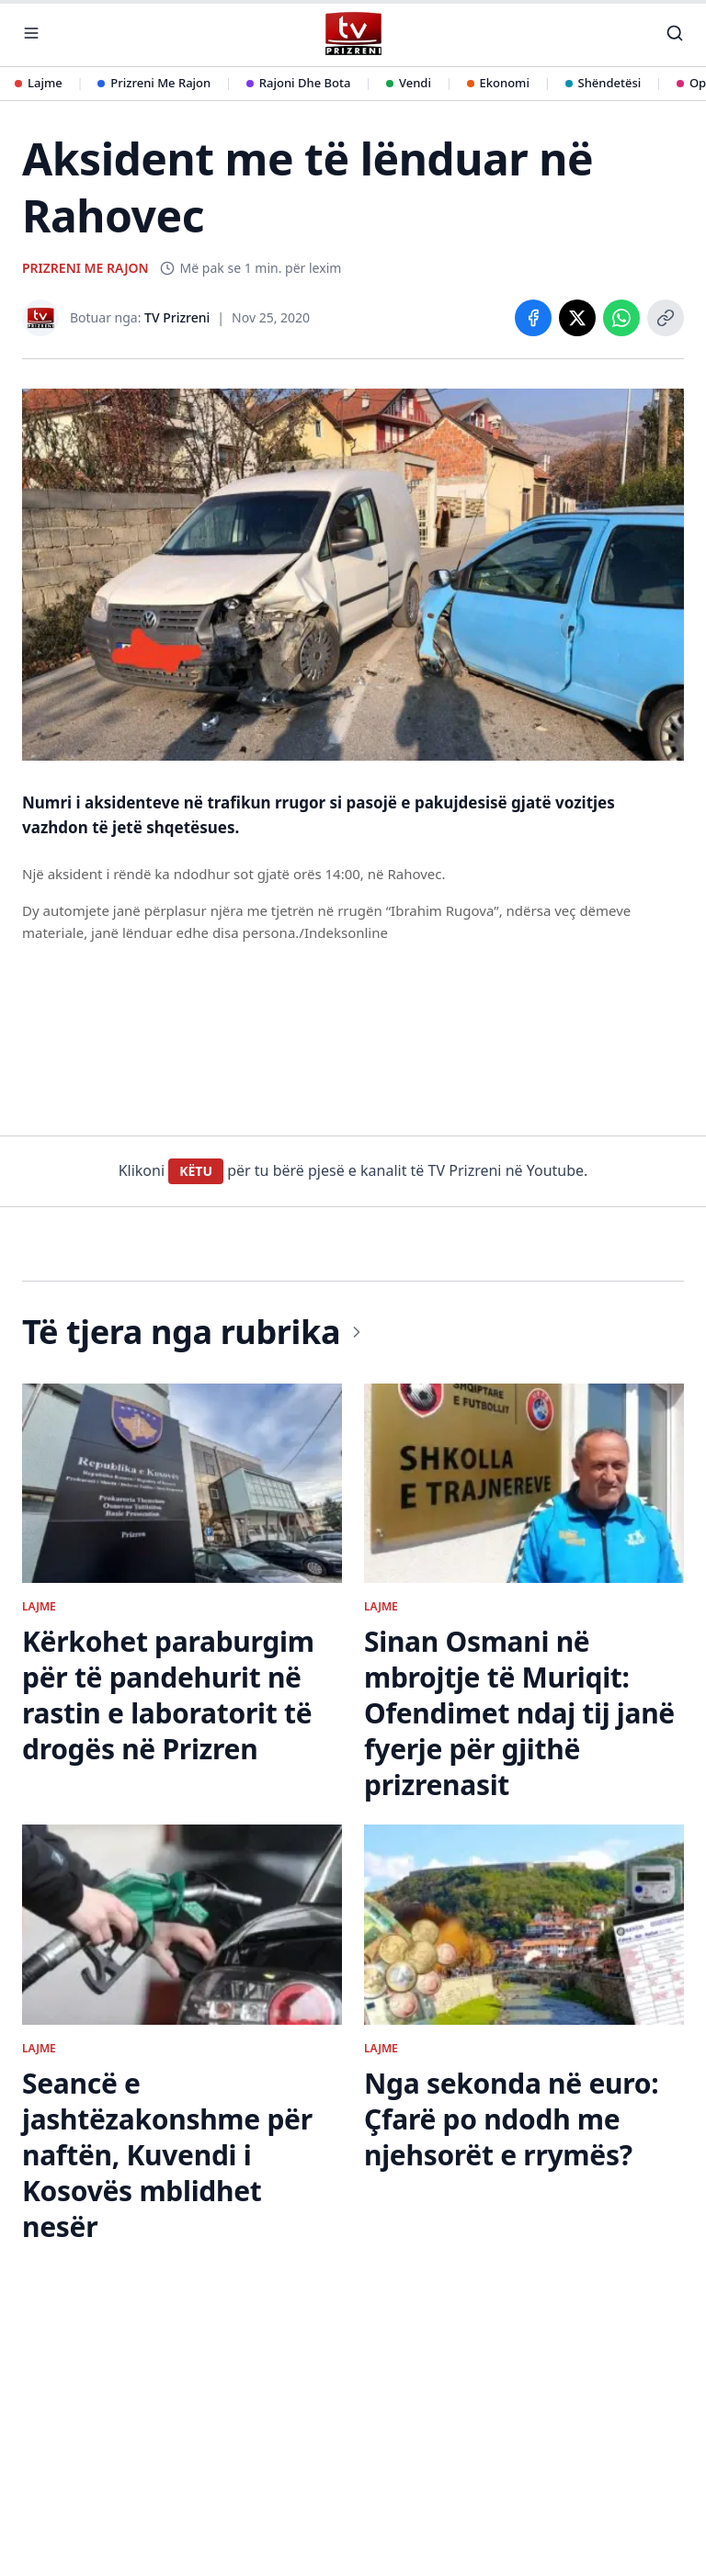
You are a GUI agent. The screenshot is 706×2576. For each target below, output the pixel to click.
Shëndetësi (603, 82)
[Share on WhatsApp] (621, 317)
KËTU (195, 1171)
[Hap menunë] (31, 33)
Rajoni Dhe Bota (298, 82)
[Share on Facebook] (533, 317)
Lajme (39, 82)
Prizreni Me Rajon (154, 82)
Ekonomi (498, 82)
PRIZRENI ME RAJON (85, 268)
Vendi (408, 82)
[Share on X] (577, 317)
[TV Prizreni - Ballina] (352, 33)
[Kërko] (674, 33)
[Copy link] (665, 317)
